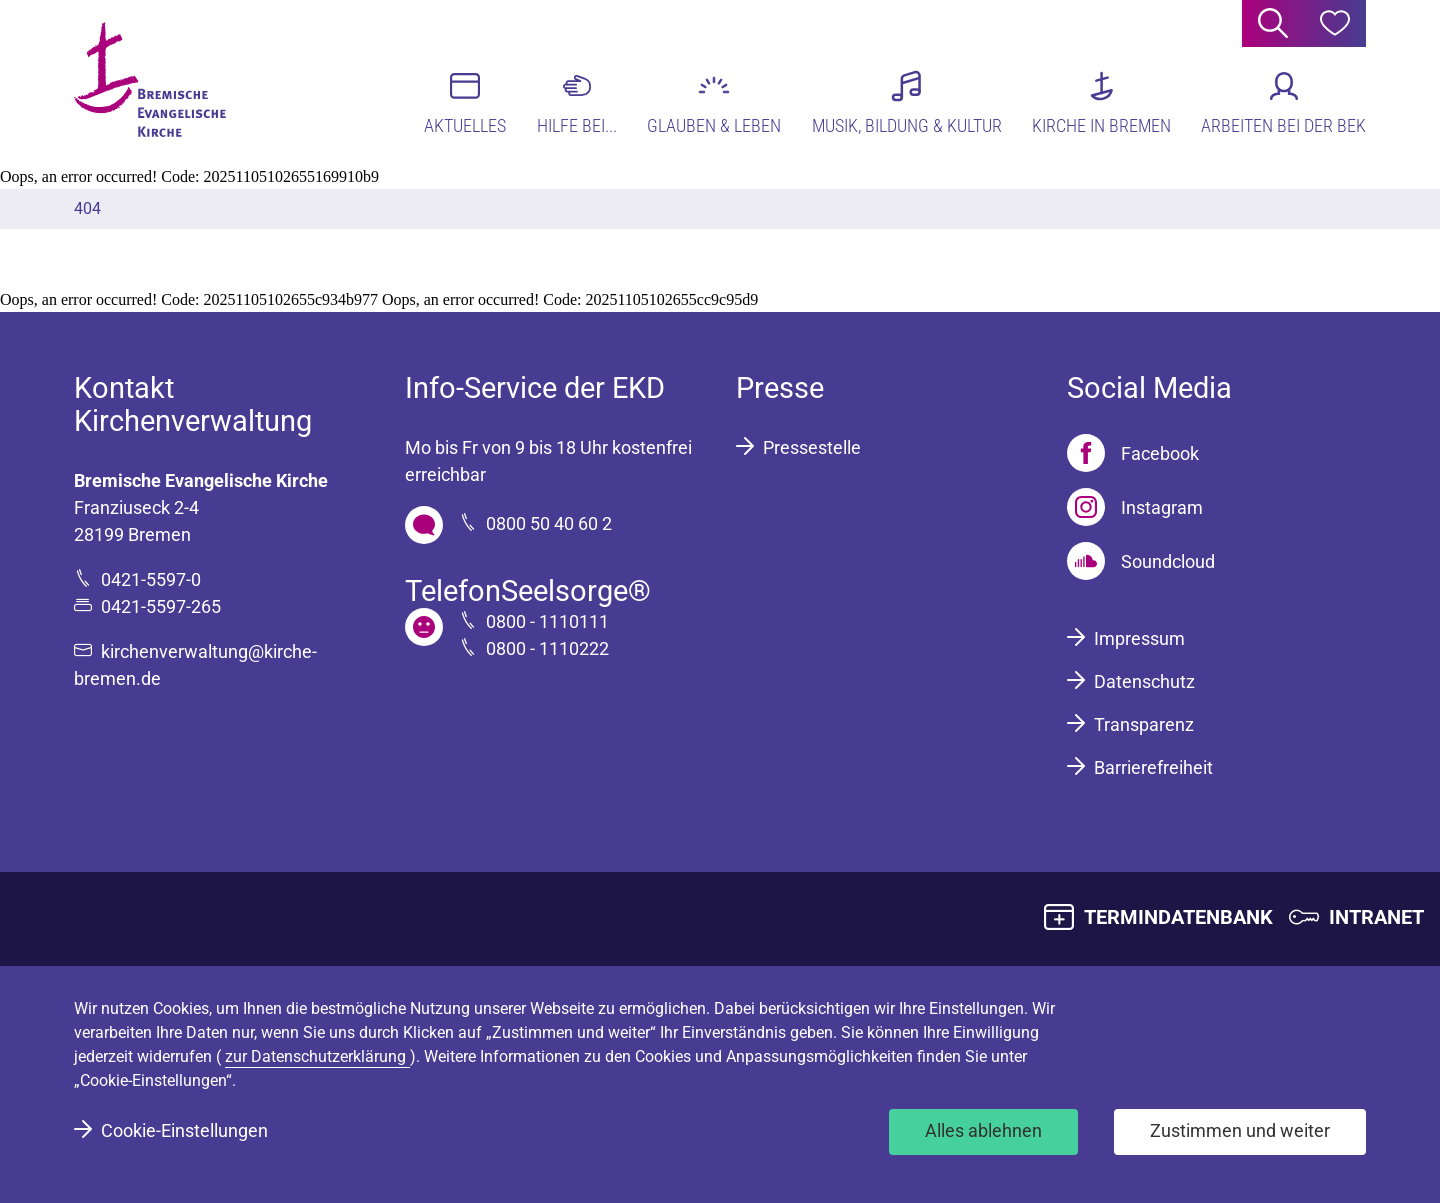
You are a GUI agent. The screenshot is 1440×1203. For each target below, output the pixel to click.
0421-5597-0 (151, 579)
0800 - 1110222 (547, 648)
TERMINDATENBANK (1178, 917)
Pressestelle (812, 447)
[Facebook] (1133, 453)
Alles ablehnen (983, 1130)
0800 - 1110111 (547, 621)
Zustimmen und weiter (1240, 1130)
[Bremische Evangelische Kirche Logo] (151, 81)
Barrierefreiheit (1153, 767)
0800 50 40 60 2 (549, 523)
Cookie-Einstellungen (184, 1130)
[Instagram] (1135, 507)
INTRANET (1376, 917)
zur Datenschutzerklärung (317, 1056)
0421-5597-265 (161, 606)
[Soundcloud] (1141, 561)
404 (87, 208)
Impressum (1139, 638)
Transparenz (1144, 724)
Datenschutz (1144, 681)
